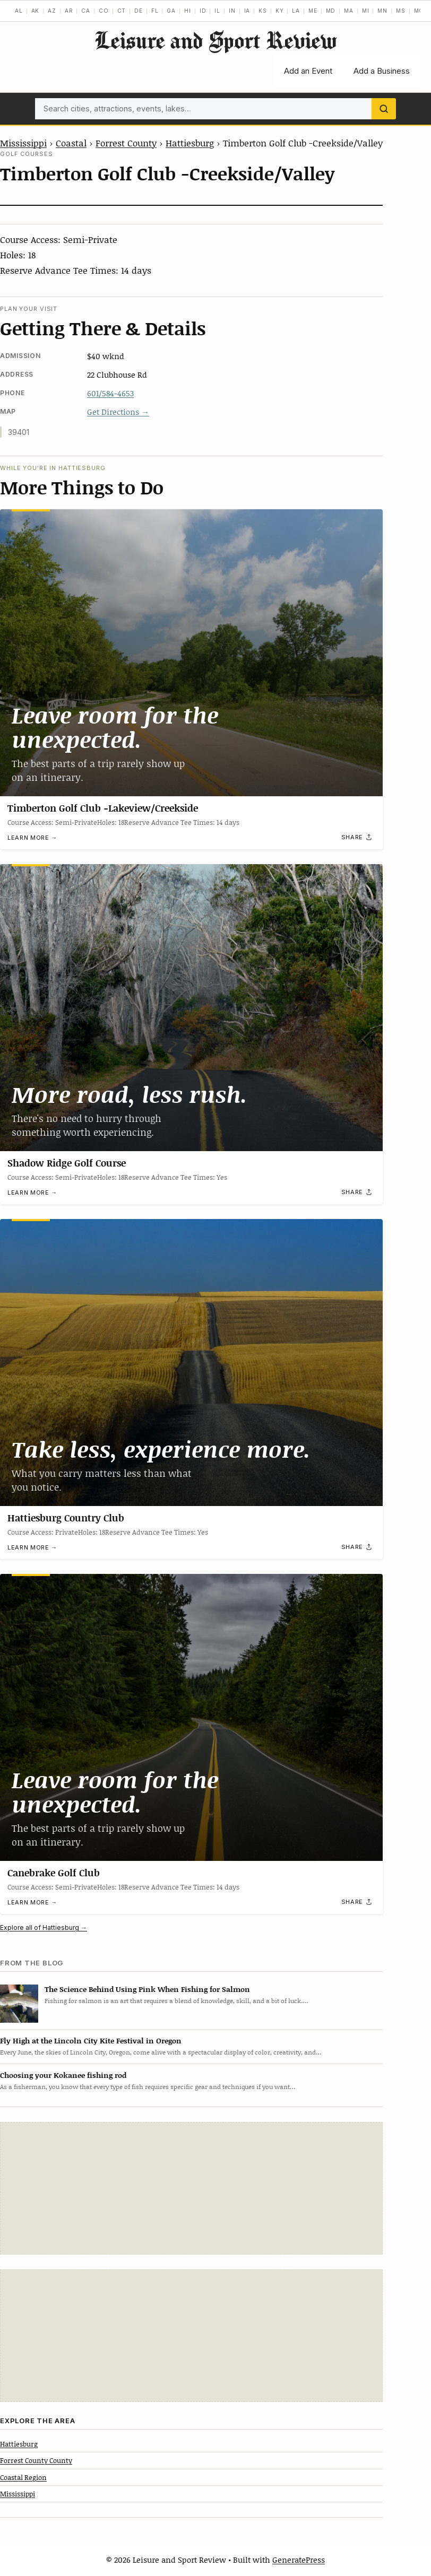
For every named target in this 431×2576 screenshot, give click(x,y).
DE (138, 10)
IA (247, 10)
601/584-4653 (110, 393)
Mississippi (23, 142)
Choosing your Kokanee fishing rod (63, 2075)
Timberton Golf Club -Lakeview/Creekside (102, 808)
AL (19, 10)
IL (217, 10)
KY (279, 10)
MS (401, 10)
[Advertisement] (191, 2188)
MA (349, 10)
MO (419, 10)
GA (171, 10)
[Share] (357, 837)
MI (365, 10)
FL (155, 10)
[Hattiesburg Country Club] (191, 1362)
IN (232, 10)
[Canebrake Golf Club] (191, 1717)
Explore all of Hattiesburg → (43, 1927)
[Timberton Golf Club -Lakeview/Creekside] (191, 652)
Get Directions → (118, 411)
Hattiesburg (190, 142)
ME (312, 10)
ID (203, 10)
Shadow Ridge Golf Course (66, 1163)
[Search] (384, 108)
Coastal (71, 142)
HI (187, 10)
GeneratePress (298, 2559)
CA (85, 10)
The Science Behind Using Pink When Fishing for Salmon (147, 1989)
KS (262, 10)
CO (104, 10)
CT (121, 10)
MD (331, 10)
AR (69, 10)
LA (296, 10)
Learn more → (32, 837)
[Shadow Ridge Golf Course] (191, 1007)
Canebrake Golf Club (53, 1872)
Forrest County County (36, 2460)
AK (35, 10)
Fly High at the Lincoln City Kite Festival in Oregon (91, 2040)
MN (382, 10)
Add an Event (308, 71)
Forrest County (126, 142)
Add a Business (382, 71)
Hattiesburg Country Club (65, 1518)
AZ (52, 10)
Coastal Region (23, 2477)
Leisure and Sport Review (215, 40)
